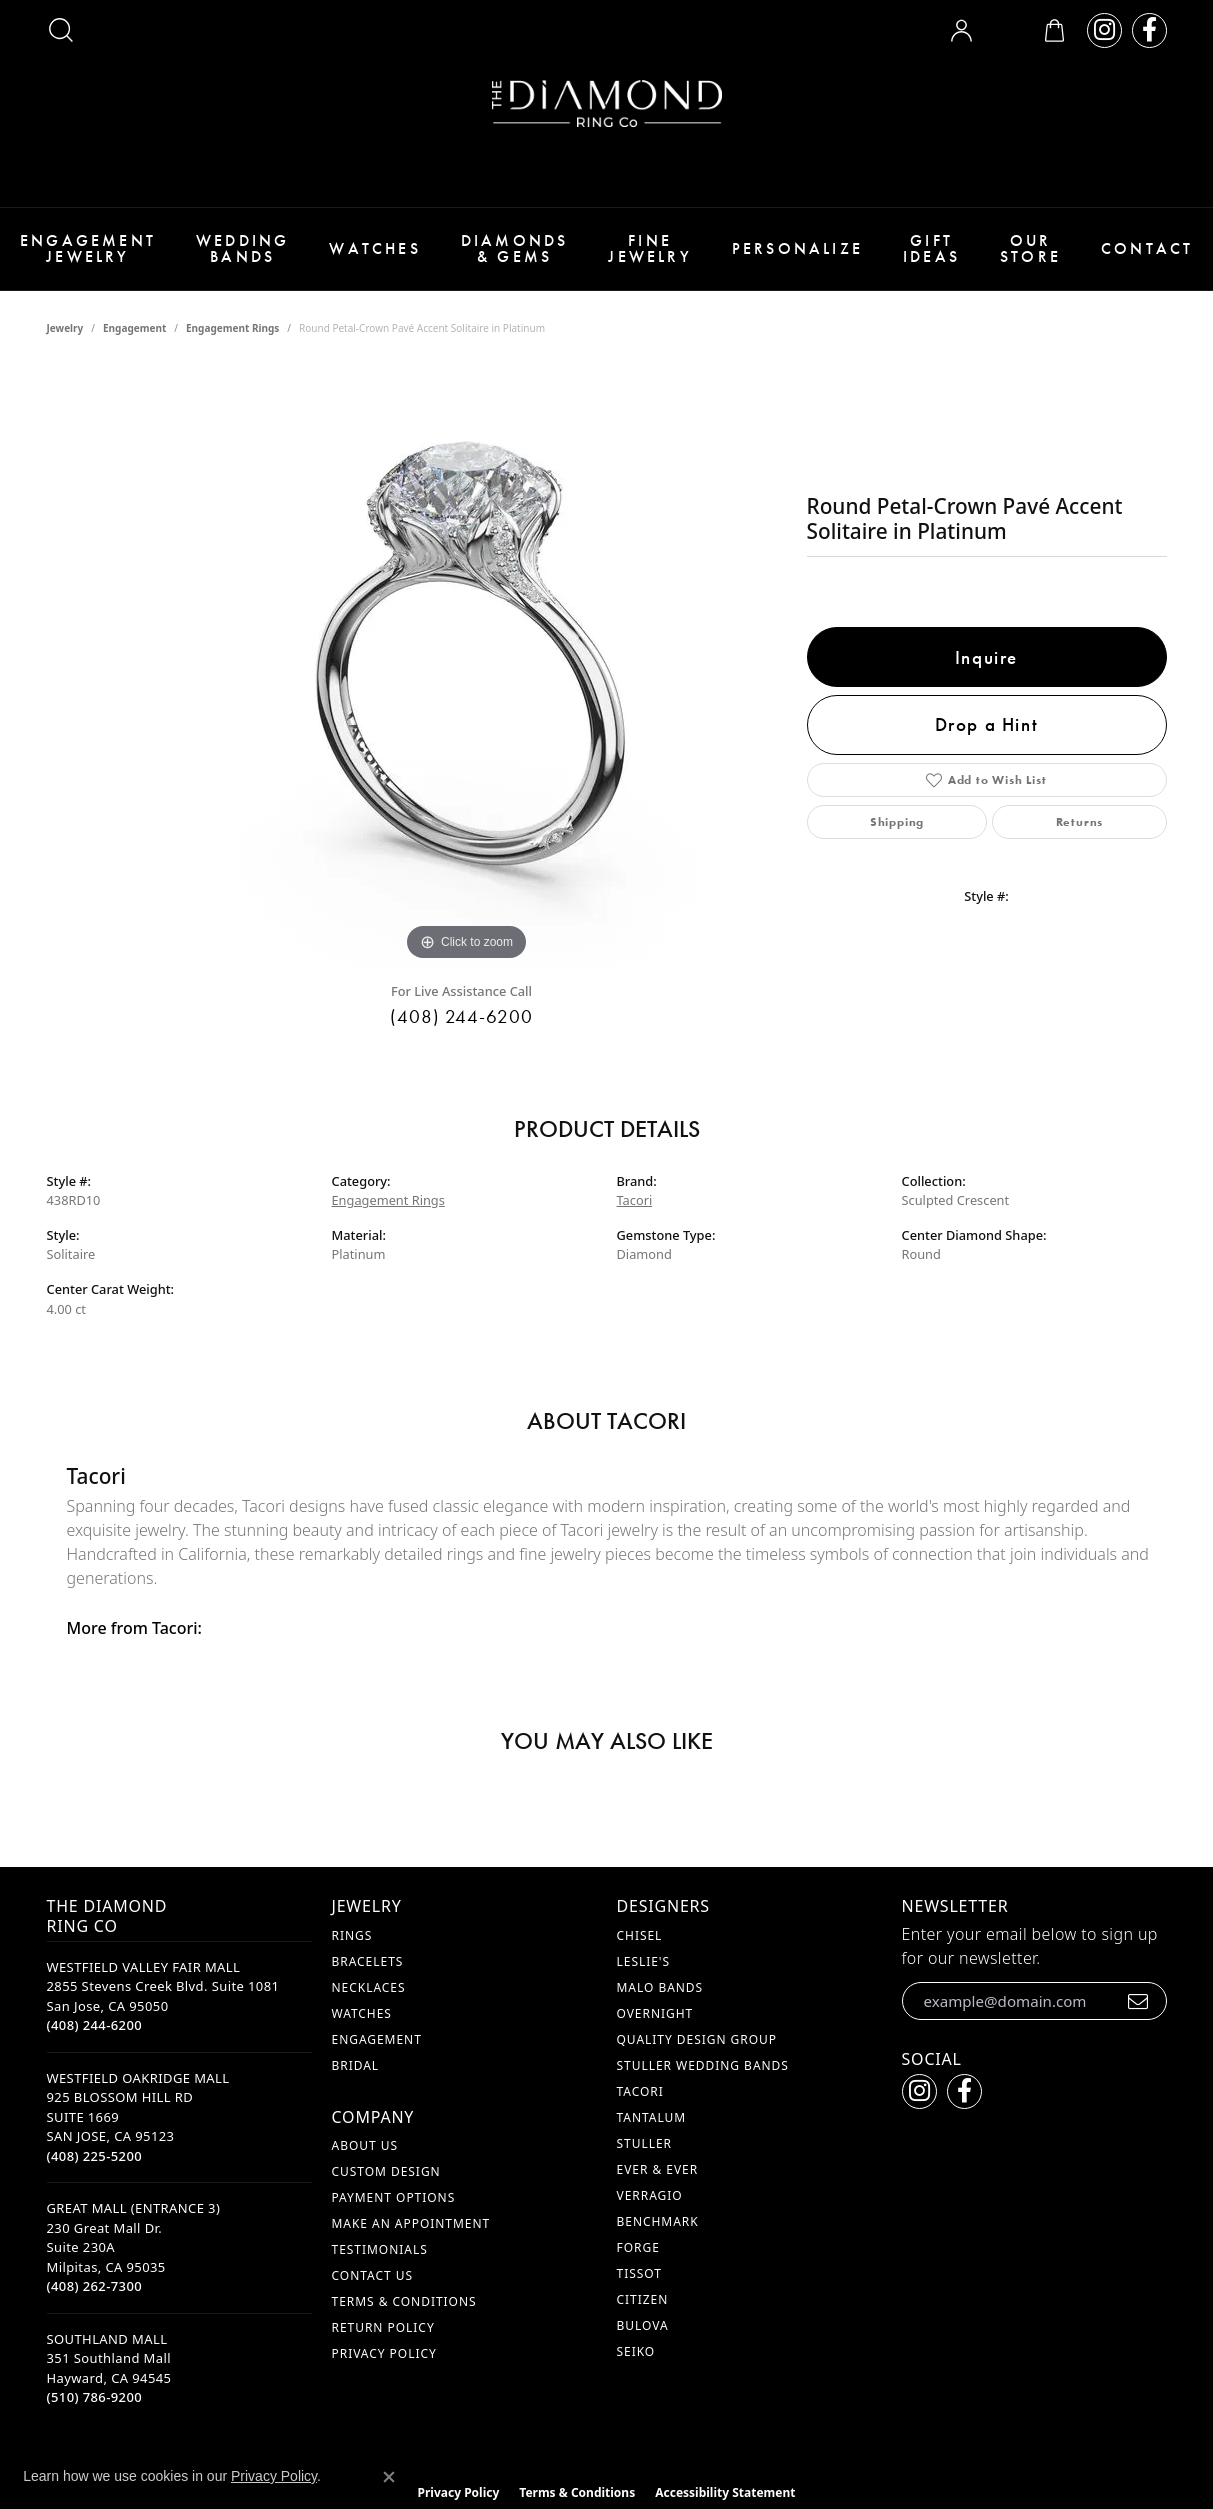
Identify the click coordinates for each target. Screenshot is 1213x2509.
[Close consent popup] (389, 2477)
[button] (61, 30)
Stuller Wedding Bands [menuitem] (703, 2065)
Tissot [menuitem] (639, 2273)
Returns (1080, 822)
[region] (467, 666)
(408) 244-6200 (461, 1016)
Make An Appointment (411, 2223)
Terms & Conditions (404, 2301)
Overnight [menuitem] (655, 2013)
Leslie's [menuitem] (644, 1961)
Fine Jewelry (649, 248)
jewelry (65, 328)
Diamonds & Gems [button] (515, 248)
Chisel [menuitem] (640, 1935)
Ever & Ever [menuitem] (658, 2169)
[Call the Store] (95, 2025)
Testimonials (380, 2249)
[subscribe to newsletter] (1138, 2001)
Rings (352, 1935)
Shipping (897, 822)
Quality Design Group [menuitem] (697, 2039)
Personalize (797, 248)
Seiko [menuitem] (636, 2351)
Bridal (356, 2065)
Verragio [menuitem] (650, 2195)
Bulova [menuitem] (643, 2325)
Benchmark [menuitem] (658, 2221)
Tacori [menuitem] (640, 2091)
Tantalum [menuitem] (652, 2117)
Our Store (1030, 248)
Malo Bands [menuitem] (660, 1987)
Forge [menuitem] (638, 2247)
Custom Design (386, 2171)
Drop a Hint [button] (987, 724)
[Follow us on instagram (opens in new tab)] (1104, 30)
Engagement (134, 328)
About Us (365, 2145)
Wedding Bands (242, 248)
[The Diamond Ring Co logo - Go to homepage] (607, 103)
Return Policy (383, 2327)
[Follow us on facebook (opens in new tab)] (1149, 30)
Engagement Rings (232, 328)
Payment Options (394, 2197)
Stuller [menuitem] (644, 2143)
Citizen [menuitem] (643, 2299)
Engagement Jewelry (88, 248)
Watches (374, 248)
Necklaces (369, 1987)
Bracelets (368, 1961)
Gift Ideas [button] (931, 248)
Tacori (635, 1200)
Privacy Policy (384, 2353)
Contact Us (372, 2275)
